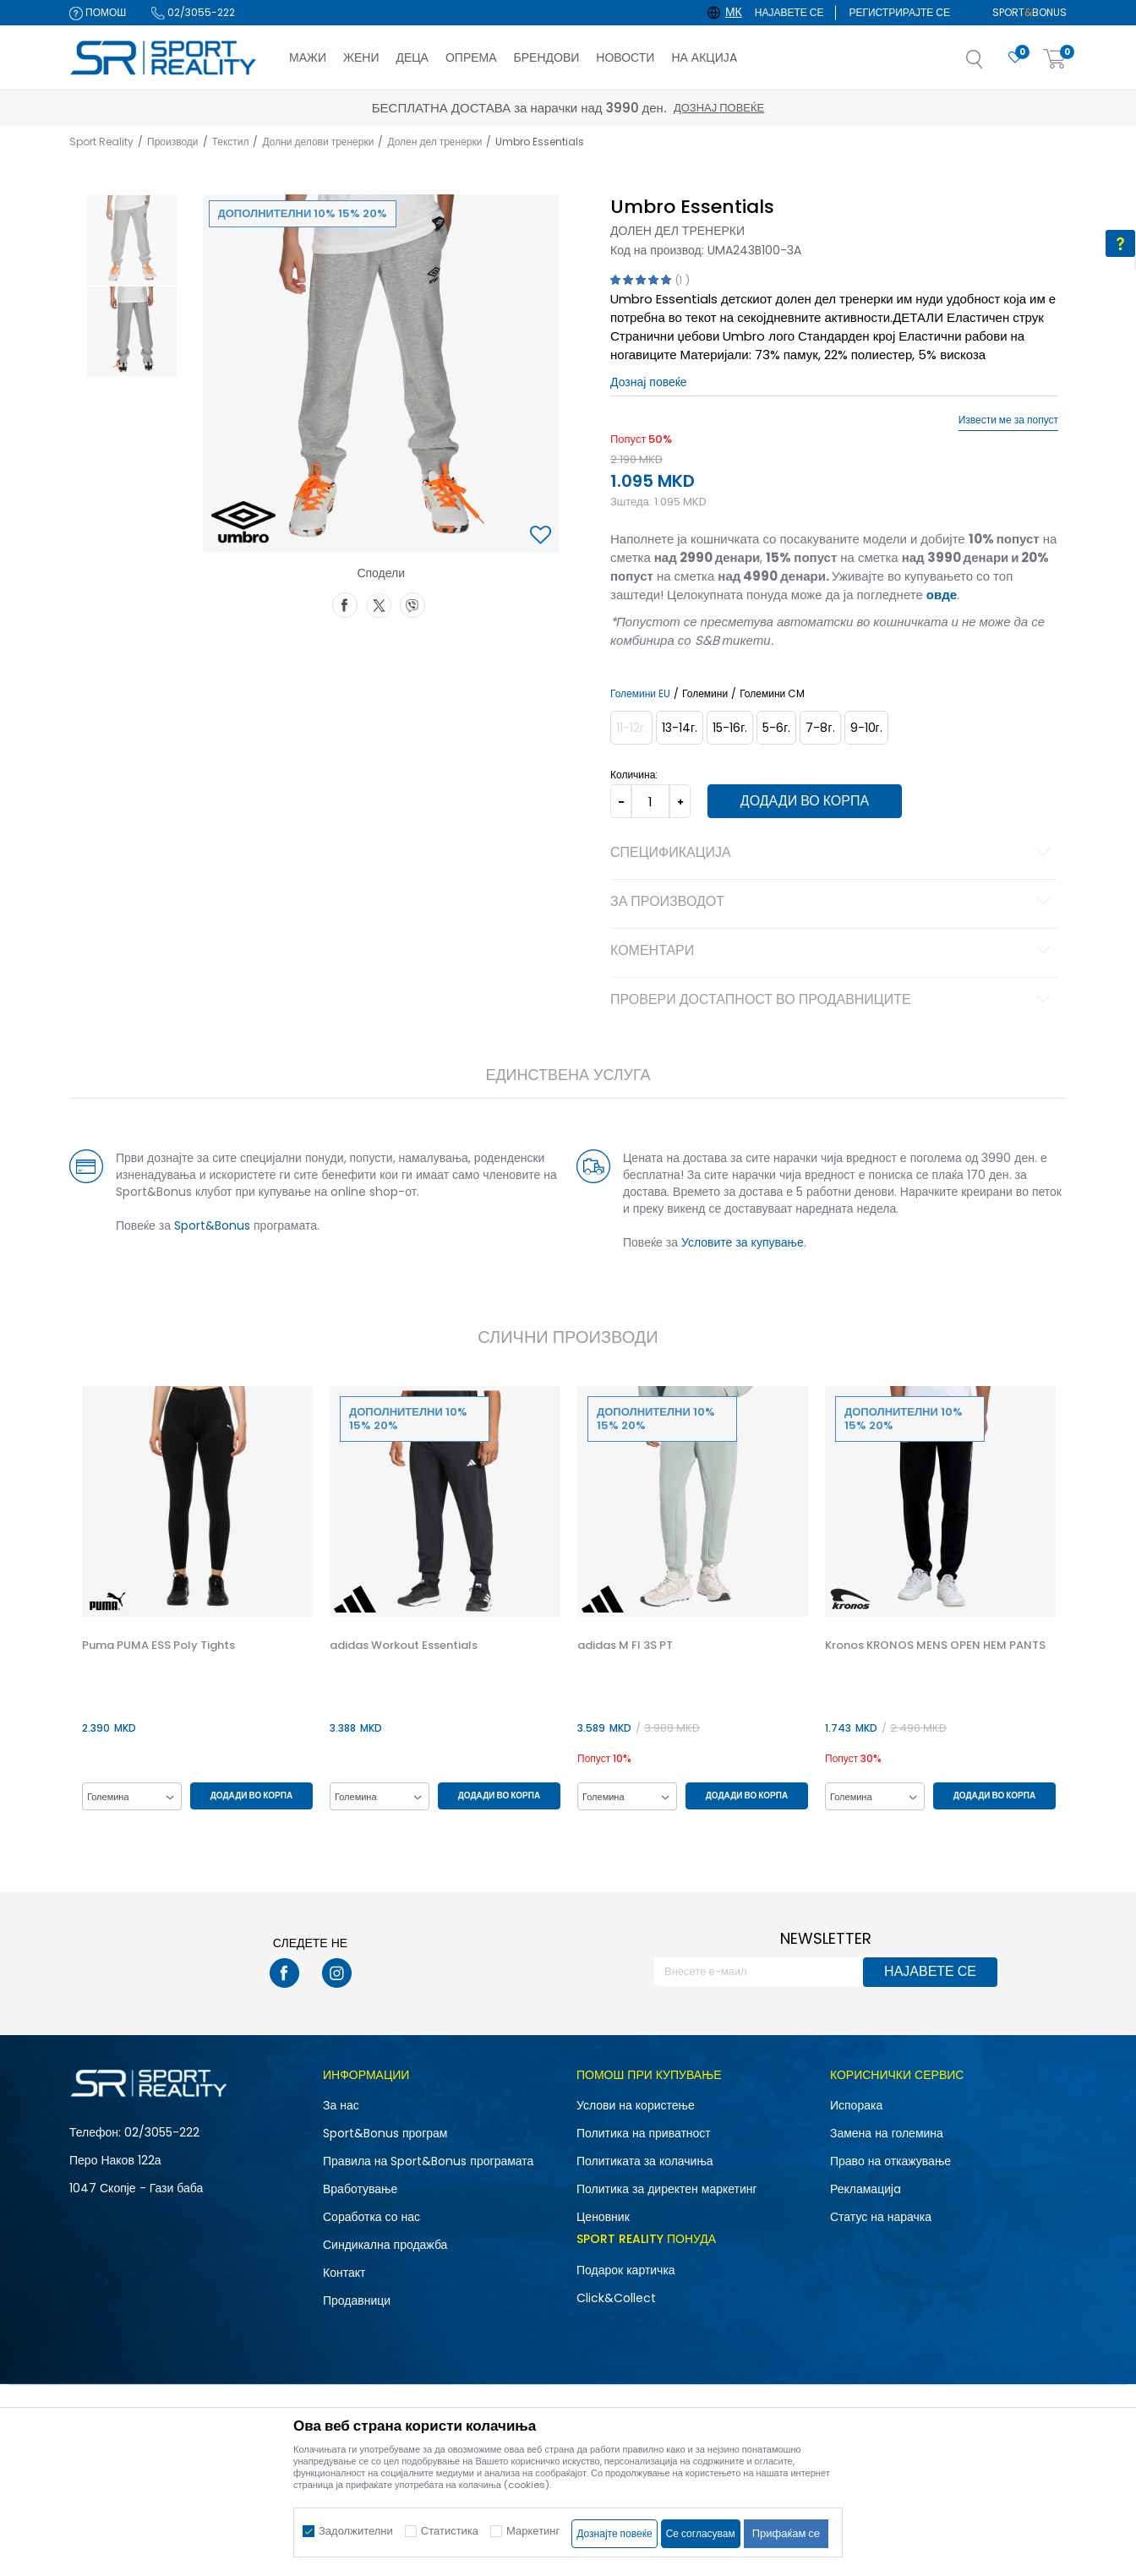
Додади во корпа (804, 800)
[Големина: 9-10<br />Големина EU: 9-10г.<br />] (866, 728)
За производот (833, 902)
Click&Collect (616, 2297)
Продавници (356, 2300)
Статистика (449, 2531)
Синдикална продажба (385, 2244)
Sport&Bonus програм (385, 2133)
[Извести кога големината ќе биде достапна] (631, 728)
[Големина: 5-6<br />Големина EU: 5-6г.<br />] (776, 728)
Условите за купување (742, 1242)
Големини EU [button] (640, 694)
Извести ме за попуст (1008, 420)
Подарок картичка (625, 2270)
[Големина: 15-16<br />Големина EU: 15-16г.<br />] (730, 728)
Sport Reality (101, 141)
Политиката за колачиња (644, 2161)
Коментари (833, 951)
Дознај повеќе (719, 108)
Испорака (856, 2105)
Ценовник (603, 2216)
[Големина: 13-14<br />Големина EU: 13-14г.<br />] (679, 728)
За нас (341, 2105)
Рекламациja (865, 2188)
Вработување (360, 2188)
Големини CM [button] (772, 694)
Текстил (230, 141)
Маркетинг (533, 2531)
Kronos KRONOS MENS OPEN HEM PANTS (935, 1645)
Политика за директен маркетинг (666, 2188)
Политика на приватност (643, 2133)
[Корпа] (1055, 59)
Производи (173, 141)
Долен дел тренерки (434, 141)
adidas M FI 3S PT (625, 1645)
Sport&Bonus (212, 1225)
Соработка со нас (371, 2216)
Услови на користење (635, 2105)
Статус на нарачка (880, 2216)
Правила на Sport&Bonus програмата (428, 2161)
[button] (991, 64)
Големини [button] (705, 694)
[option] (132, 240)
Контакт (344, 2272)
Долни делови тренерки (318, 141)
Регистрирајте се (899, 12)
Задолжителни (356, 2531)
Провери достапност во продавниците (833, 1000)
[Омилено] (1015, 58)
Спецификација (833, 853)
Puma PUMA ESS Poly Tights (158, 1645)
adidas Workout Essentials (404, 1645)
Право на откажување (890, 2161)
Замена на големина (886, 2133)
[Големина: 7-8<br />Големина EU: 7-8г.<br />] (820, 728)
